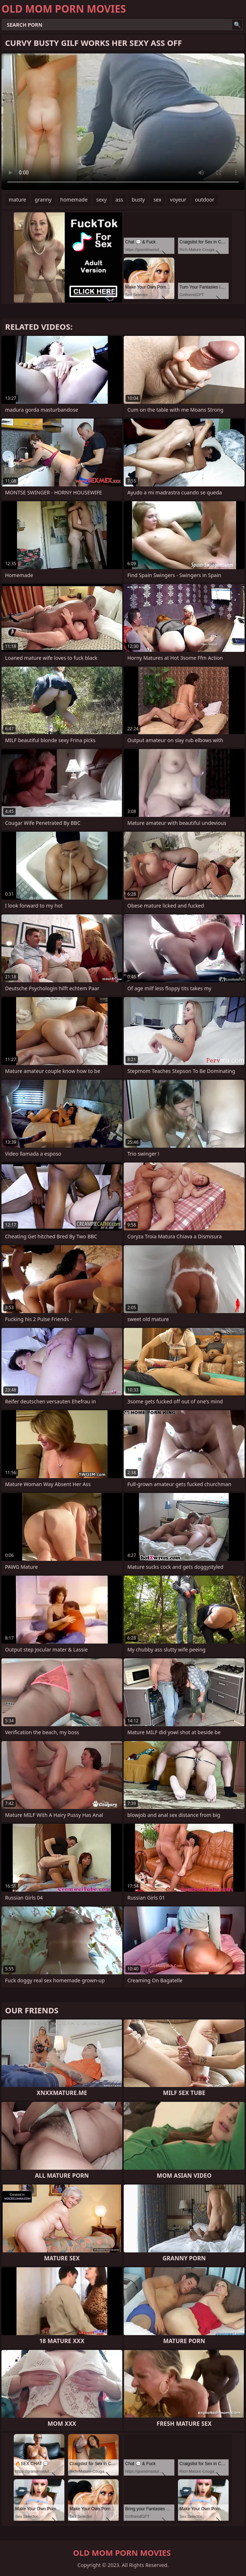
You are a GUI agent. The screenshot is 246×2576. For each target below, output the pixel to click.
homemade (74, 199)
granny (43, 199)
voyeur (178, 199)
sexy (101, 199)
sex (157, 199)
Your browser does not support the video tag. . (123, 121)
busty (138, 199)
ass (119, 199)
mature (17, 199)
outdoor (205, 199)
